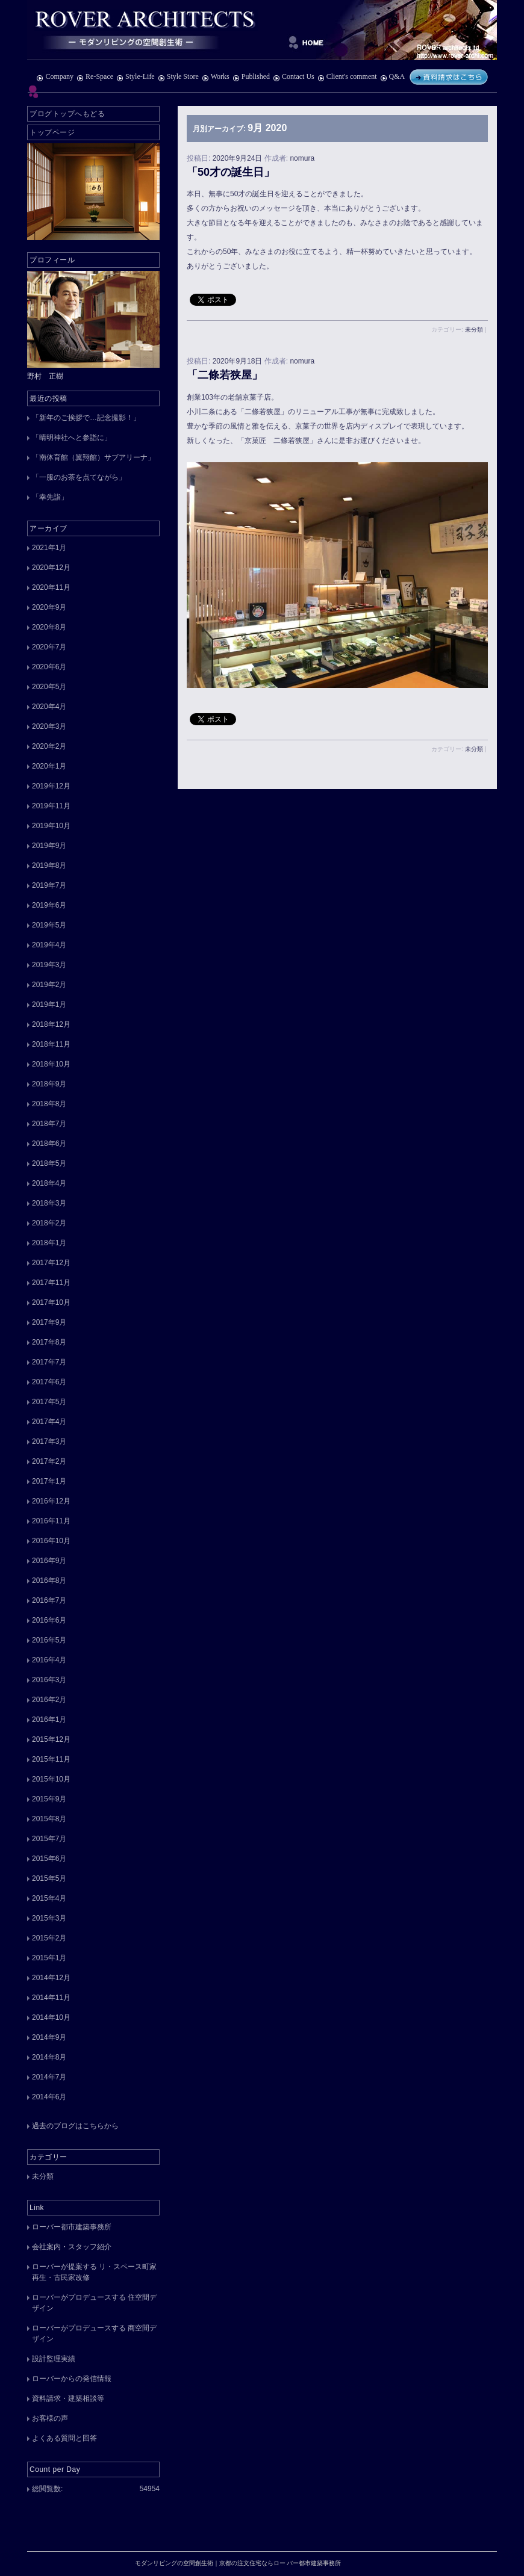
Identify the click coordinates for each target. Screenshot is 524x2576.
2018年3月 (49, 1203)
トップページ (52, 132)
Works (215, 76)
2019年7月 (49, 885)
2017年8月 (49, 1342)
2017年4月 (49, 1421)
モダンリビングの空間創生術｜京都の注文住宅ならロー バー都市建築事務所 (262, 30)
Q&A (392, 76)
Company (54, 76)
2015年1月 (49, 1958)
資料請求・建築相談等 (68, 2398)
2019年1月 (49, 1004)
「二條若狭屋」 (225, 375)
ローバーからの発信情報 (71, 2378)
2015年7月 (49, 1838)
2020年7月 (49, 647)
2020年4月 (49, 706)
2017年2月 (49, 1461)
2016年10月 (51, 1541)
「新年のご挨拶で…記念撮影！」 (86, 417)
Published (251, 76)
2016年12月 (51, 1501)
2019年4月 (49, 945)
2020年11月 (51, 587)
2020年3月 (49, 726)
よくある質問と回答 (64, 2438)
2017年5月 (49, 1402)
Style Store (178, 76)
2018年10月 (51, 1064)
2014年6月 (49, 2097)
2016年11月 (51, 1521)
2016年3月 (49, 1680)
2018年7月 (49, 1123)
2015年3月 (49, 1918)
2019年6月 (49, 905)
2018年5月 (49, 1163)
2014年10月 (51, 2017)
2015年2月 (49, 1938)
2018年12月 (51, 1024)
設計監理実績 (53, 2359)
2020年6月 (49, 667)
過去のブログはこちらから (75, 2126)
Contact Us (293, 76)
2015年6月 (49, 1858)
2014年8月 (49, 2057)
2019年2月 (49, 984)
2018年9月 (49, 1084)
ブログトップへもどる (67, 114)
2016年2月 (49, 1699)
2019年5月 (49, 925)
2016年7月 (49, 1600)
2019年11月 (51, 806)
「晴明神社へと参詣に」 (71, 437)
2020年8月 (49, 627)
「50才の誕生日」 (231, 172)
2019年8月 (49, 865)
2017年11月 (51, 1282)
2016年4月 (49, 1660)
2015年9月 (49, 1799)
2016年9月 (49, 1560)
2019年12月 (51, 786)
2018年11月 (51, 1044)
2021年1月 (49, 547)
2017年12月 (51, 1263)
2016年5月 (49, 1640)
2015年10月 (51, 1779)
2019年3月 (49, 965)
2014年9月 (49, 2037)
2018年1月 (49, 1243)
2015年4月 (49, 1898)
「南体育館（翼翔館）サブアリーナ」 (93, 457)
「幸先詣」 (50, 497)
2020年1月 (49, 766)
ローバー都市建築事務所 (71, 2227)
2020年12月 (51, 567)
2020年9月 (49, 607)
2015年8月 (49, 1819)
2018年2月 (49, 1223)
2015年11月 (51, 1759)
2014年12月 (51, 1978)
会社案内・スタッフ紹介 (71, 2247)
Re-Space (94, 76)
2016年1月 (49, 1719)
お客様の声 (50, 2418)
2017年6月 (49, 1382)
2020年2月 (49, 746)
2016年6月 (49, 1620)
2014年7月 (49, 2077)
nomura (302, 158)
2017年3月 (49, 1441)
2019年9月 (49, 845)
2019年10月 (51, 826)
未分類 (474, 329)
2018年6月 (49, 1143)
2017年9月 (49, 1322)
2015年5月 (49, 1878)
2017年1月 (49, 1481)
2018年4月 (49, 1183)
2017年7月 (49, 1362)
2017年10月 (51, 1302)
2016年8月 (49, 1580)
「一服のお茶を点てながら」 (79, 477)
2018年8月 (49, 1104)
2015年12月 (51, 1739)
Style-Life (135, 76)
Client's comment (347, 76)
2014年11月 (51, 1997)
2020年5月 (49, 687)
